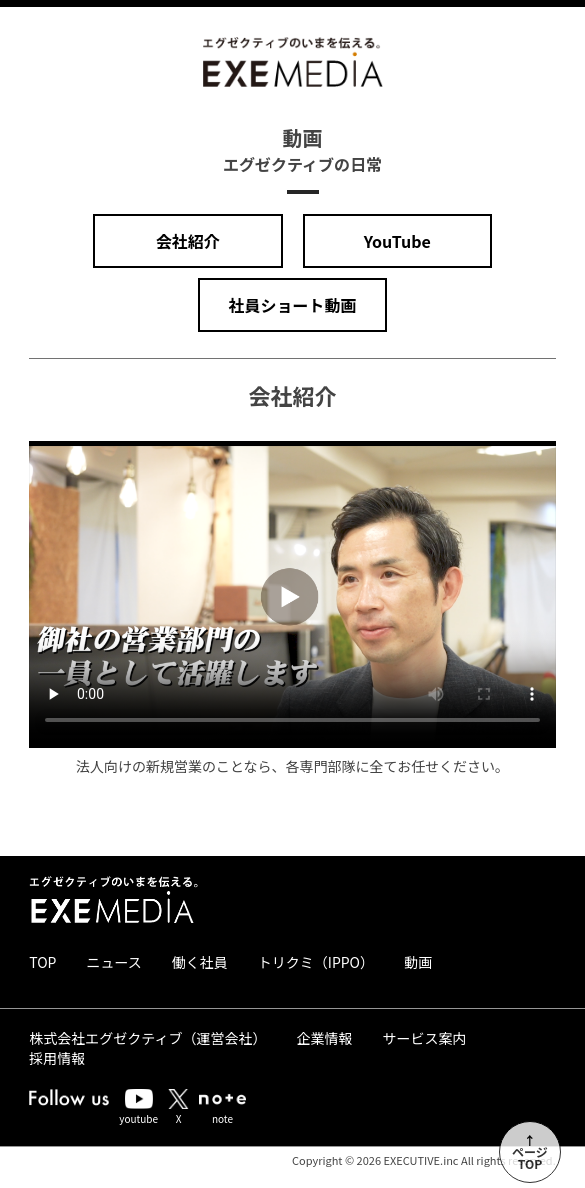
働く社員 (200, 962)
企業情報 (324, 1038)
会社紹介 (188, 241)
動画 (418, 962)
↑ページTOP (530, 1151)
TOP (42, 962)
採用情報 (57, 1058)
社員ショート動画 (292, 305)
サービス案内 (424, 1038)
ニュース (113, 962)
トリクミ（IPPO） (316, 962)
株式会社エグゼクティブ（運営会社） (147, 1038)
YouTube (397, 241)
